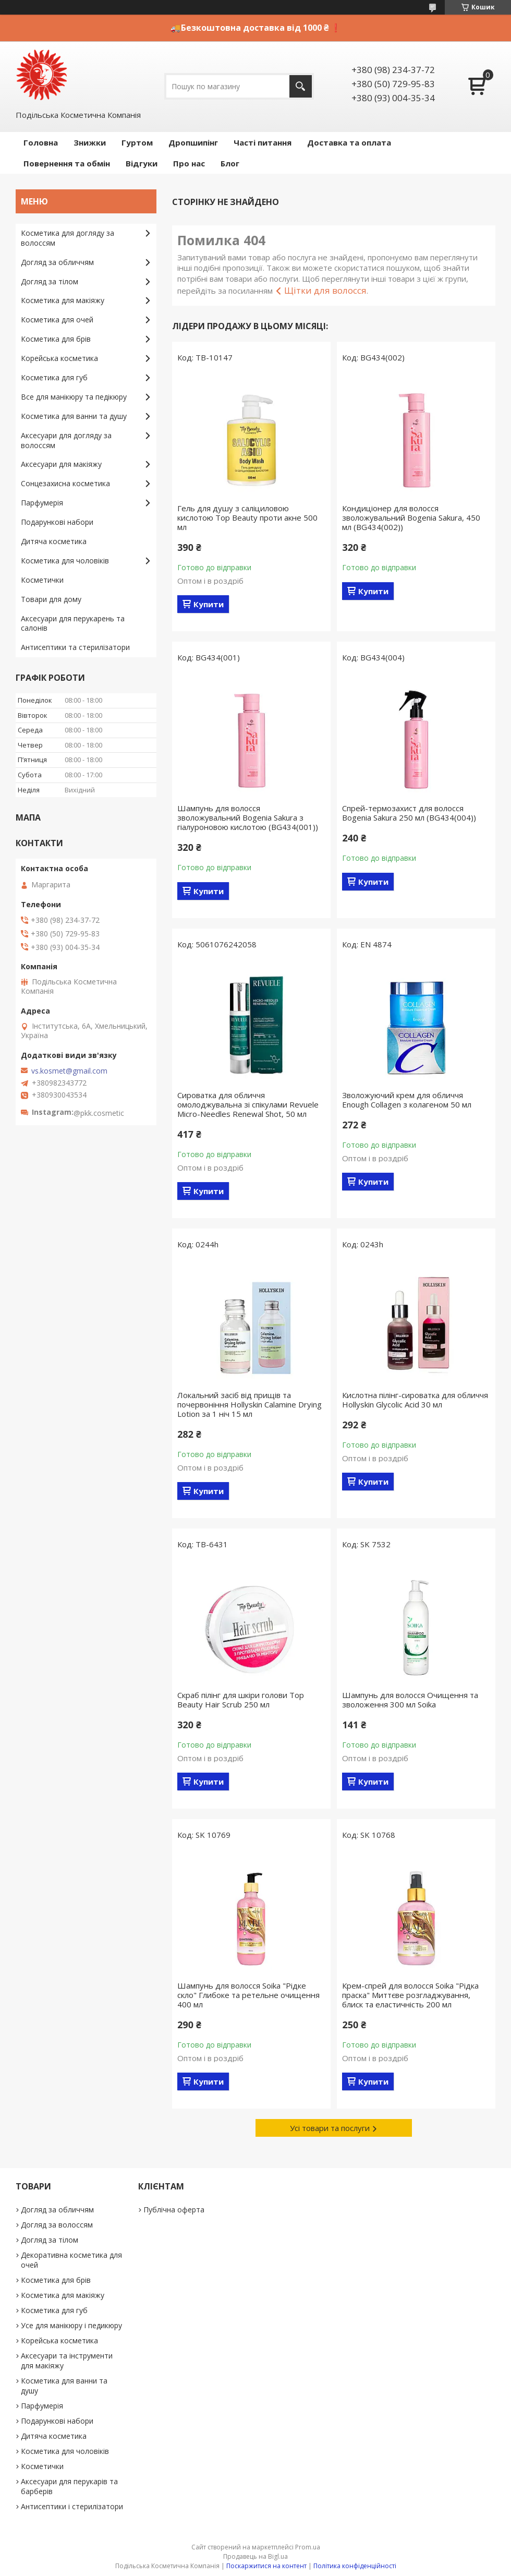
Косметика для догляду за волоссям (67, 238)
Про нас (189, 163)
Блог (230, 163)
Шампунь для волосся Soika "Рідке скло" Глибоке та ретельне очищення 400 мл (248, 1995)
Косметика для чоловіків (65, 560)
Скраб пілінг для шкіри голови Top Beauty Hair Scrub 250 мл (240, 1699)
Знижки (90, 142)
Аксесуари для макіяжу (61, 464)
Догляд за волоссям (57, 2225)
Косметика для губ (54, 377)
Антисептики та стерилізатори (75, 647)
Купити (208, 604)
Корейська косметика (59, 358)
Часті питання (262, 142)
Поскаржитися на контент (266, 2565)
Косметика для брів (56, 339)
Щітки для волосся (325, 290)
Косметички (42, 580)
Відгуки (141, 163)
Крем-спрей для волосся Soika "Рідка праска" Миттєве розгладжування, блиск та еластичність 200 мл (410, 1995)
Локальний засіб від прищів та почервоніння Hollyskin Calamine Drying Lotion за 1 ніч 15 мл (249, 1404)
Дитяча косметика (54, 541)
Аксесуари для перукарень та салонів (73, 623)
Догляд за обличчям (57, 262)
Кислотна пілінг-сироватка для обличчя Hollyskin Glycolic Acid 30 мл (415, 1399)
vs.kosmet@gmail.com (69, 1071)
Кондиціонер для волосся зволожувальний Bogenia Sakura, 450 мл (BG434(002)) (411, 517)
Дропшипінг (193, 142)
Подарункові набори (57, 522)
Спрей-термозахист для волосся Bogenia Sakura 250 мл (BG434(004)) (409, 812)
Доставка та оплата (349, 142)
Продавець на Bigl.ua (255, 2556)
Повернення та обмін (66, 163)
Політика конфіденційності (354, 2565)
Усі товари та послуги (330, 2128)
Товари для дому (51, 599)
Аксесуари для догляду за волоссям (66, 440)
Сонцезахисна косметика (65, 483)
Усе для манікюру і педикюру (71, 2325)
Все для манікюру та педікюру (74, 397)
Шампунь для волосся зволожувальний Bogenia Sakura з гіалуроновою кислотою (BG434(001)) (247, 817)
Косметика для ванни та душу (74, 416)
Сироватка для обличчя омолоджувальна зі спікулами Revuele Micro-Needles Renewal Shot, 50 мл (248, 1104)
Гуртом (137, 142)
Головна (40, 142)
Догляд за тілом (49, 281)
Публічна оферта (173, 2209)
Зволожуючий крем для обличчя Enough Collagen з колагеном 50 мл (406, 1099)
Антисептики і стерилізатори (72, 2506)
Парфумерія (42, 503)
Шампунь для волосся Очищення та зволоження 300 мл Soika (410, 1699)
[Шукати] (300, 86)
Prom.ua (307, 2547)
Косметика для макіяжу (62, 300)
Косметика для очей (57, 319)
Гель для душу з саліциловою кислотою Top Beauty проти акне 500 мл (247, 517)
